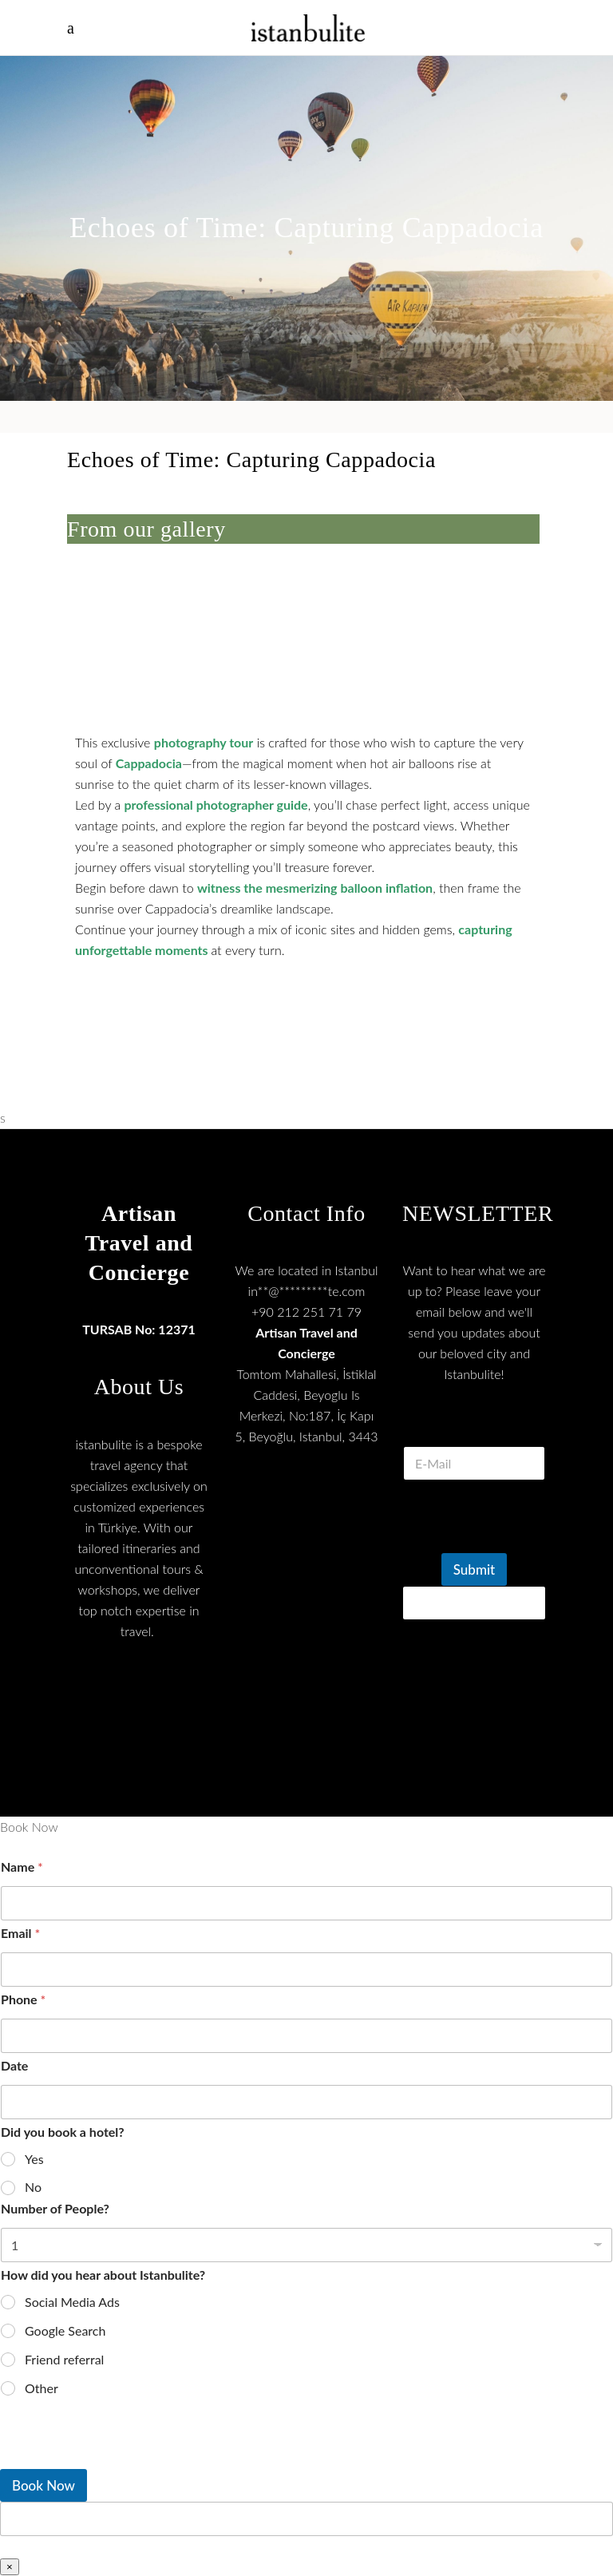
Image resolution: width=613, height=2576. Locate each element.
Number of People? (55, 2208)
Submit (474, 1569)
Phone (23, 1999)
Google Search (65, 2330)
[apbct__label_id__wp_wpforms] (306, 2519)
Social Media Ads (72, 2301)
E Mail (474, 1426)
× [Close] (9, 2567)
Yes (34, 2158)
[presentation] (119, 2459)
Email (20, 1932)
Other (41, 2388)
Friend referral (64, 2359)
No (33, 2186)
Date (14, 2065)
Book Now (43, 2485)
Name (22, 1866)
